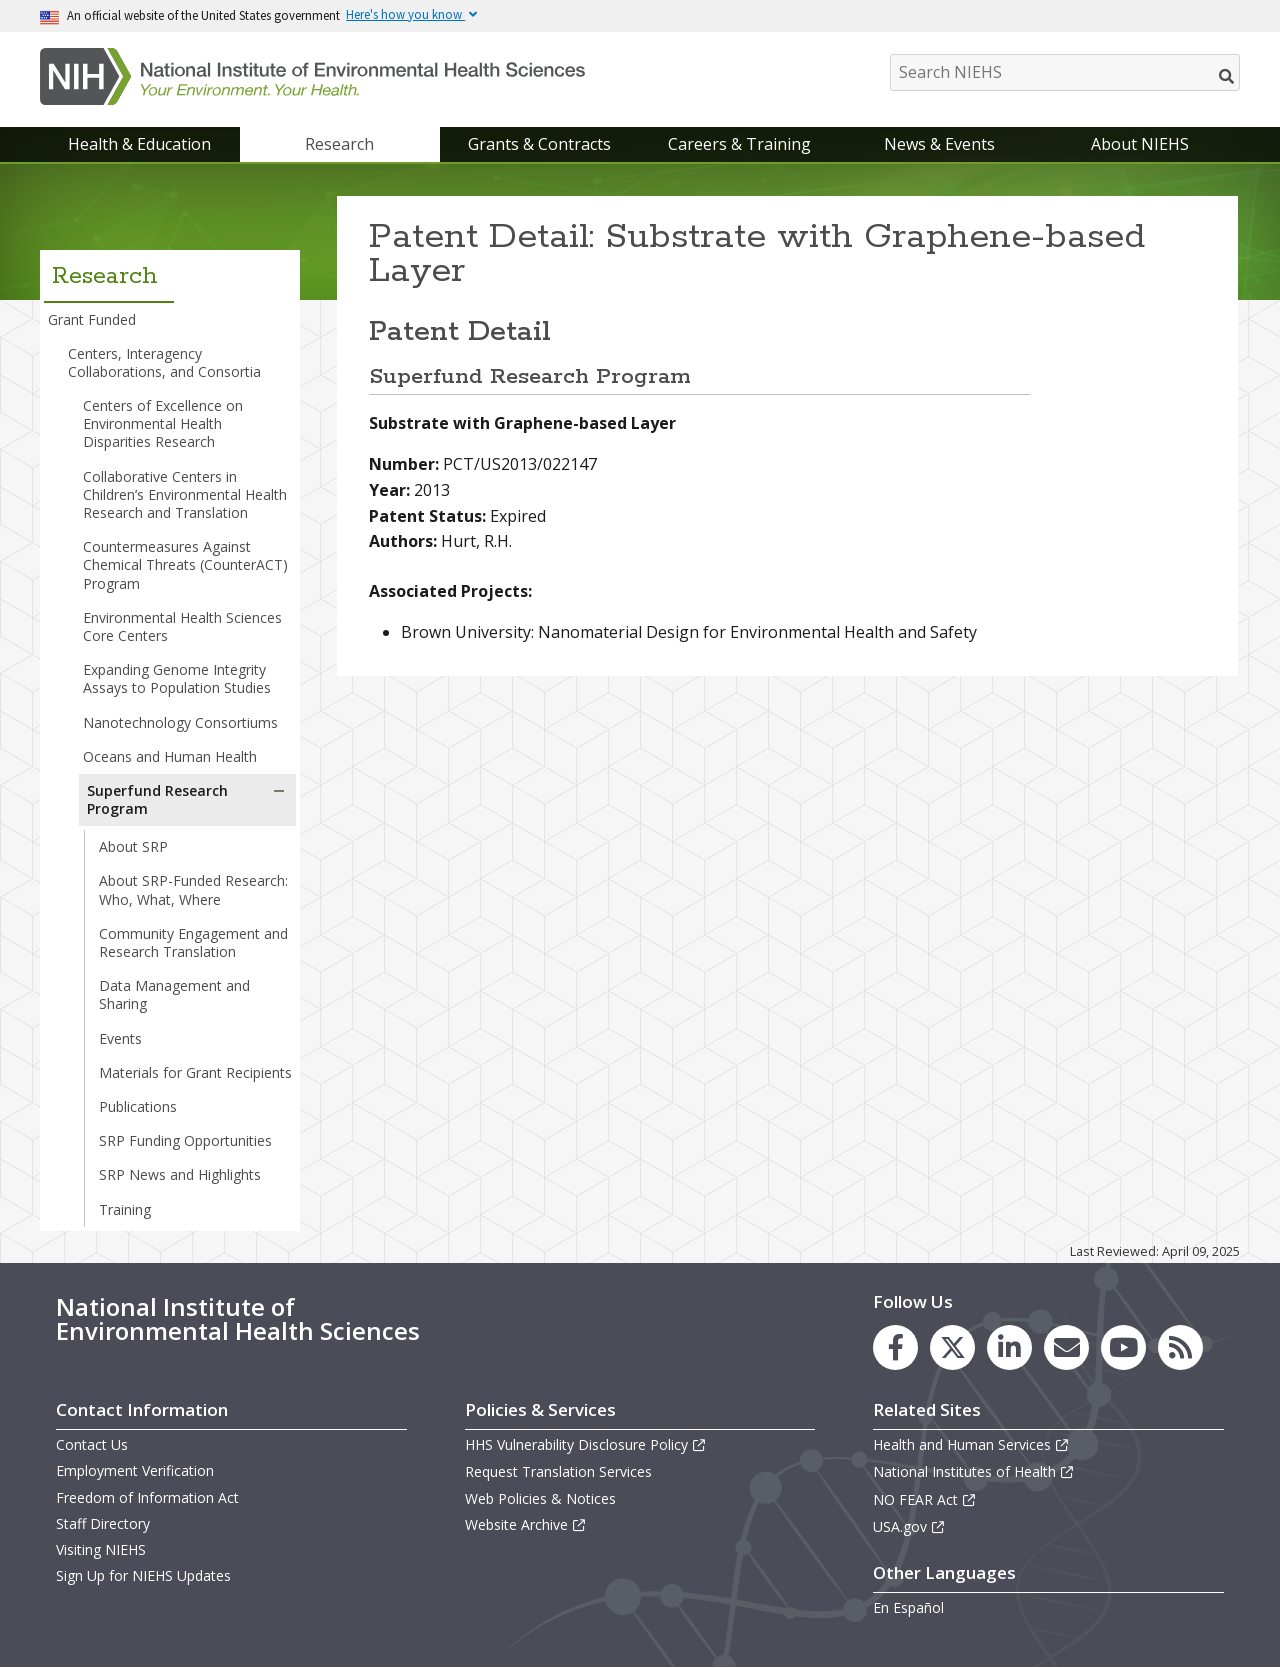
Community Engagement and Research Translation (193, 942)
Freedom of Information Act (147, 1497)
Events (120, 1038)
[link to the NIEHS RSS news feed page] (1180, 1347)
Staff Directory (103, 1523)
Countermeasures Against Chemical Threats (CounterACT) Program (185, 564)
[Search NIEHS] (1065, 72)
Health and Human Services (971, 1444)
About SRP (133, 846)
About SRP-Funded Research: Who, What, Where (193, 889)
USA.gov (909, 1526)
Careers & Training (739, 144)
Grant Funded (92, 319)
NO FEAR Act (925, 1499)
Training (125, 1209)
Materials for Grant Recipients (195, 1072)
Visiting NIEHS (101, 1549)
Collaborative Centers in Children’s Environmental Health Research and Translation (185, 494)
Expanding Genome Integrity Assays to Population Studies (177, 678)
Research (339, 144)
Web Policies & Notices (540, 1498)
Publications (138, 1106)
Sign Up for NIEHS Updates (143, 1575)
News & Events (939, 144)
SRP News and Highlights (180, 1174)
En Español (908, 1607)
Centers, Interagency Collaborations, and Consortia (164, 362)
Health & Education (139, 144)
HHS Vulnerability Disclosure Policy (586, 1444)
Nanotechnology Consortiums (180, 722)
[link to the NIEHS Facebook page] (895, 1347)
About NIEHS (1140, 144)
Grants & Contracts (539, 144)
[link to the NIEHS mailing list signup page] (1066, 1347)
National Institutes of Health (974, 1471)
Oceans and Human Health (170, 756)
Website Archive (526, 1524)
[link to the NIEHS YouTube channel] (1123, 1347)
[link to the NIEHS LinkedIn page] (1009, 1347)
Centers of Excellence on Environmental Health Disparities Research (163, 423)
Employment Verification (135, 1470)
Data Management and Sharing (174, 994)
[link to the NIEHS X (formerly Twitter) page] (952, 1347)
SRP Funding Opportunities (185, 1140)
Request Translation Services (558, 1471)
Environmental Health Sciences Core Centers (182, 626)
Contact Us (92, 1444)
